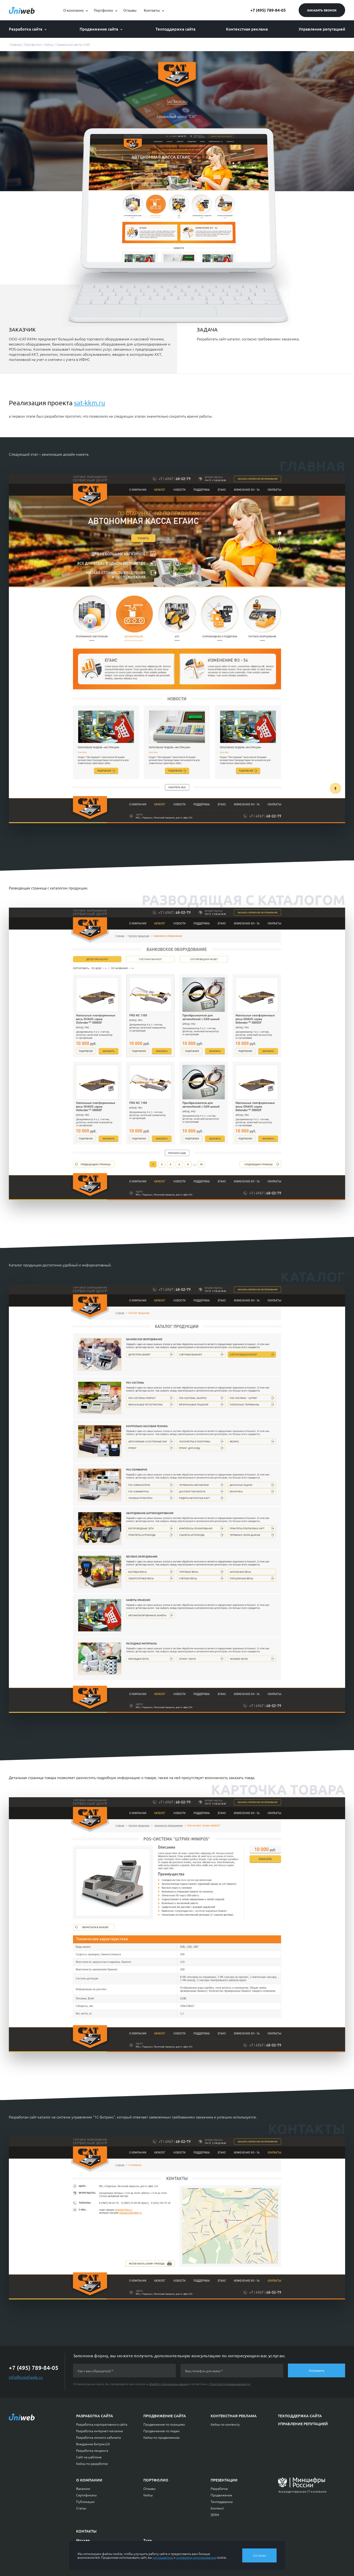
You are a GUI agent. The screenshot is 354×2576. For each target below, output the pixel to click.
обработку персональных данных (168, 2384)
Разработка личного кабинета (98, 2437)
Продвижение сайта (99, 29)
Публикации (85, 2501)
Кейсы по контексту (225, 2424)
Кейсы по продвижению (161, 2437)
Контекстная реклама (247, 29)
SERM (215, 2514)
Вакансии (83, 2488)
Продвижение (221, 2495)
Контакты (152, 10)
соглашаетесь (163, 2557)
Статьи (81, 2508)
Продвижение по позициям (164, 2424)
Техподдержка (222, 2501)
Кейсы (148, 2495)
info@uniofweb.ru (26, 2377)
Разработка (219, 2488)
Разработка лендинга (92, 2450)
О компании (73, 10)
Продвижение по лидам (161, 2430)
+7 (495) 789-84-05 (268, 10)
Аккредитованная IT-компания (302, 2491)
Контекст (217, 2508)
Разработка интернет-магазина (99, 2430)
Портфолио (103, 10)
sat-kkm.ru (177, 101)
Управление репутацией (322, 29)
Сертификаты (86, 2495)
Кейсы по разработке (92, 2463)
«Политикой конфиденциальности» (229, 2384)
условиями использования (196, 2557)
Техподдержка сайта (175, 29)
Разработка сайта (25, 29)
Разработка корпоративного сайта (101, 2424)
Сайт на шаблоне (89, 2457)
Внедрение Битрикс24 (93, 2444)
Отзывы (129, 10)
